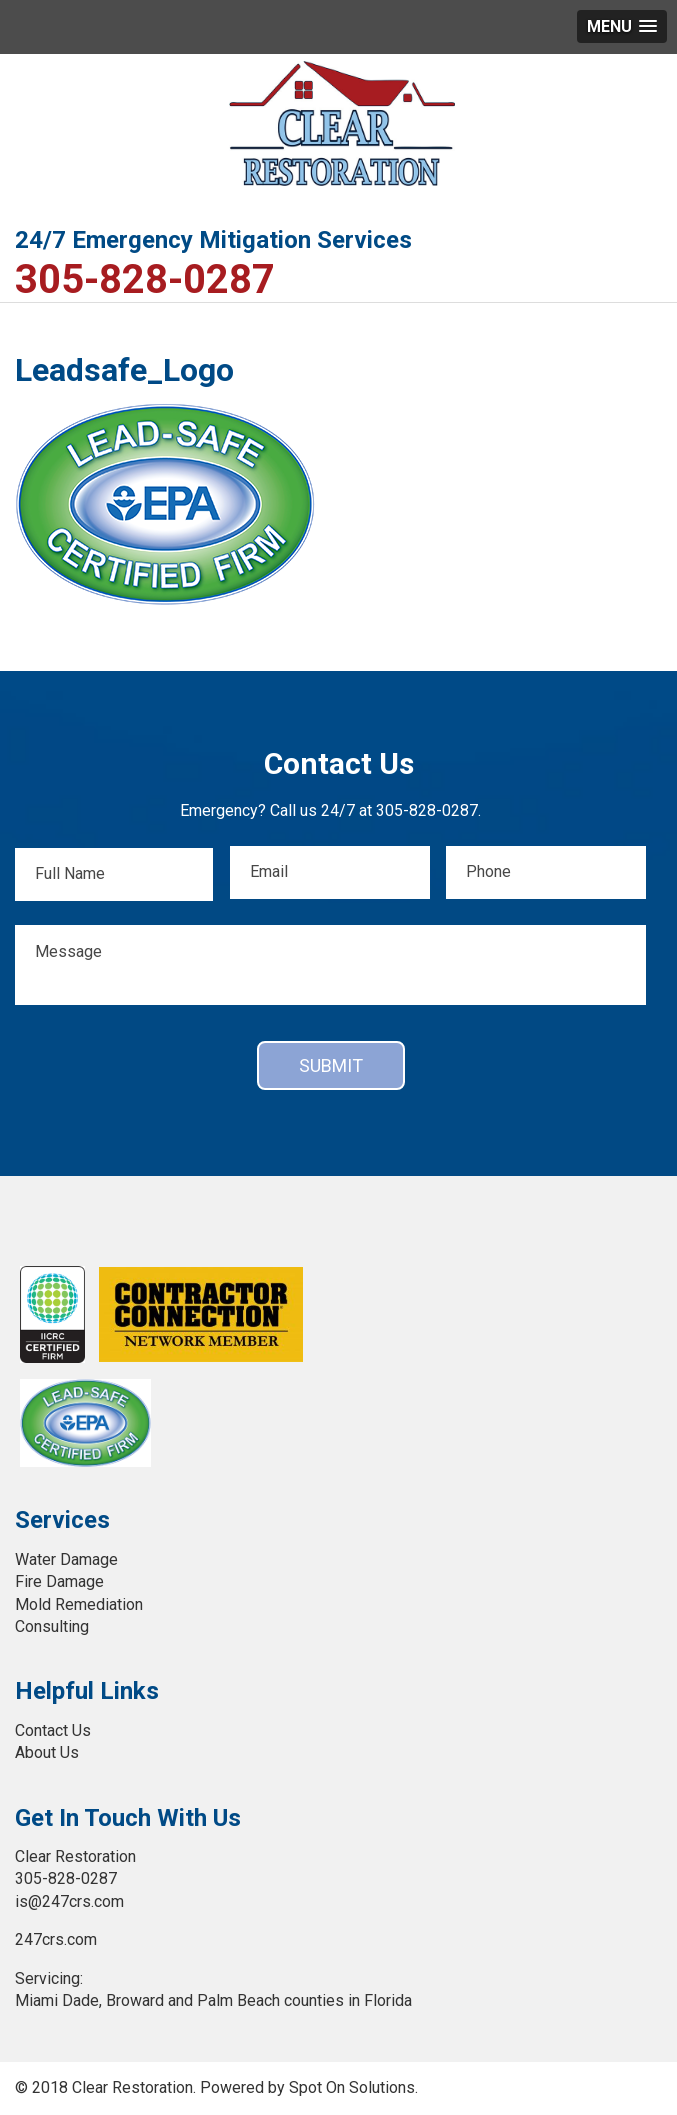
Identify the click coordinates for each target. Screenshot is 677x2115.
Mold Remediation (79, 1604)
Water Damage (66, 1559)
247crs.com (56, 1939)
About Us (47, 1752)
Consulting (52, 1626)
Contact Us (53, 1730)
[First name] (114, 874)
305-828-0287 (145, 280)
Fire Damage (59, 1581)
